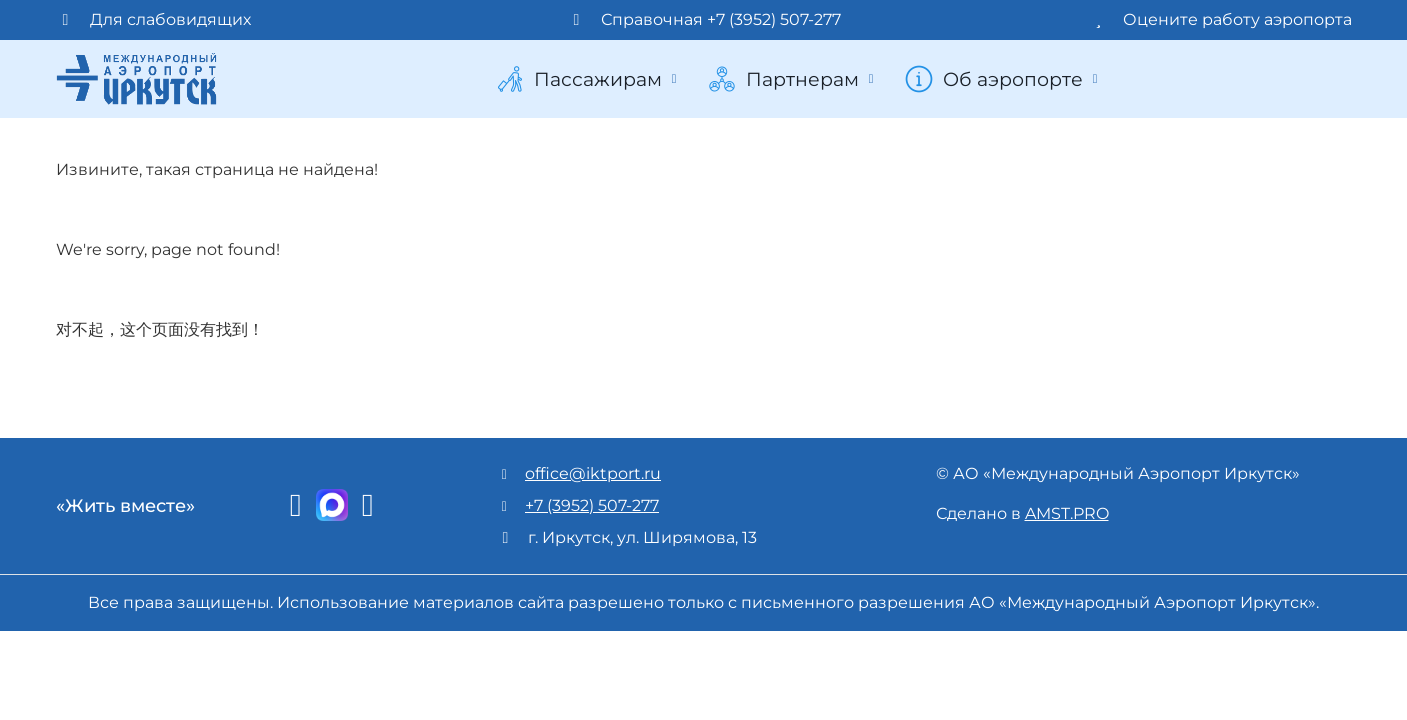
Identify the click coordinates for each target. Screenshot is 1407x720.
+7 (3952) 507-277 (592, 505)
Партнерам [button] (792, 79)
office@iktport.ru (593, 473)
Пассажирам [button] (588, 79)
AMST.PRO (1067, 513)
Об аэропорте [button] (1003, 79)
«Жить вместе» (125, 506)
